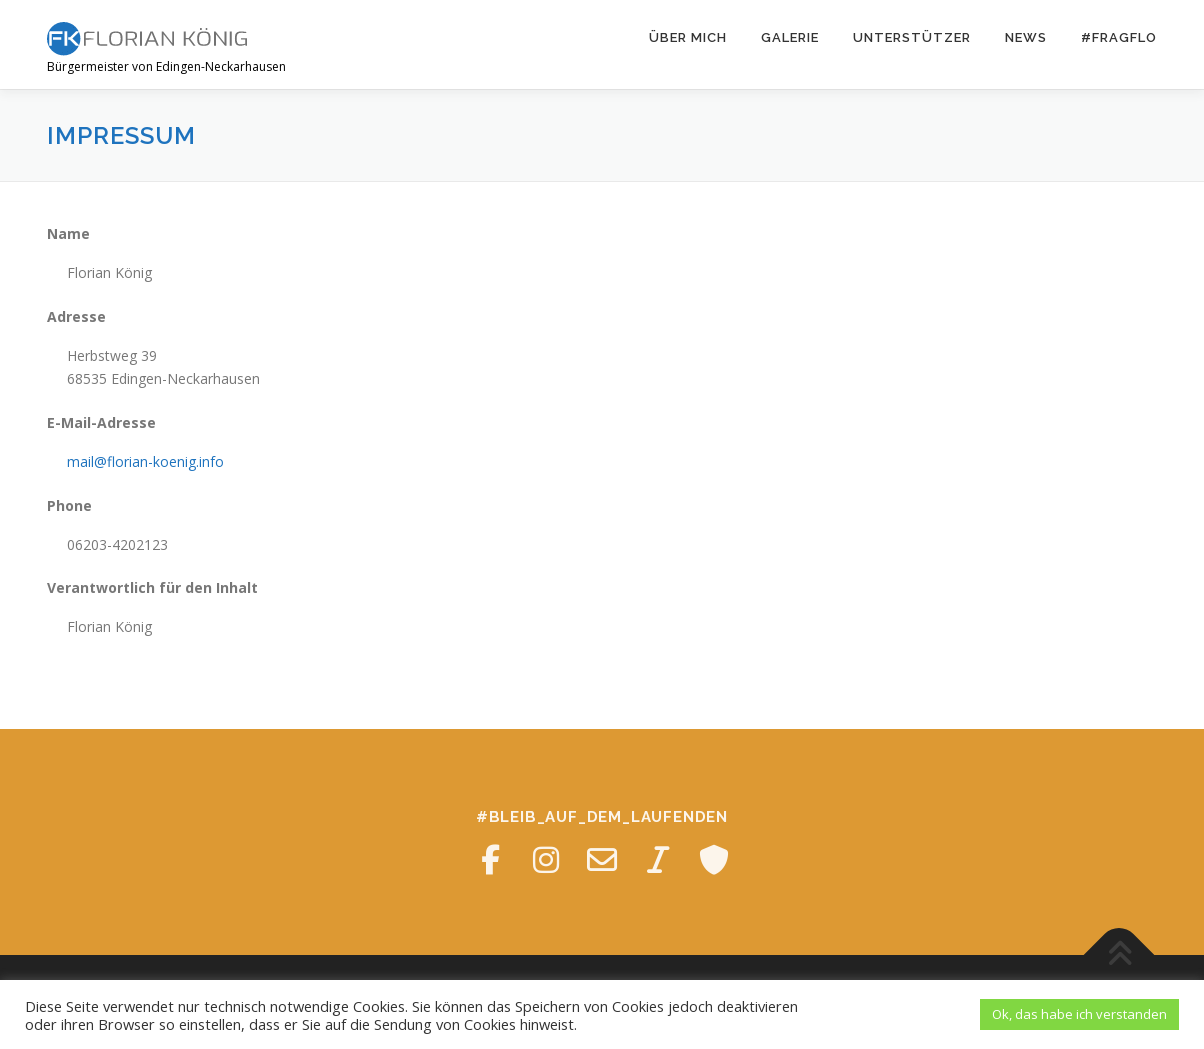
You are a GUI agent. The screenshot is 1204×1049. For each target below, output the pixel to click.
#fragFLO (1119, 37)
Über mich (688, 37)
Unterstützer (912, 37)
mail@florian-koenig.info (145, 461)
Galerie (790, 37)
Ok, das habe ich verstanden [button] (1079, 1014)
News (1026, 37)
